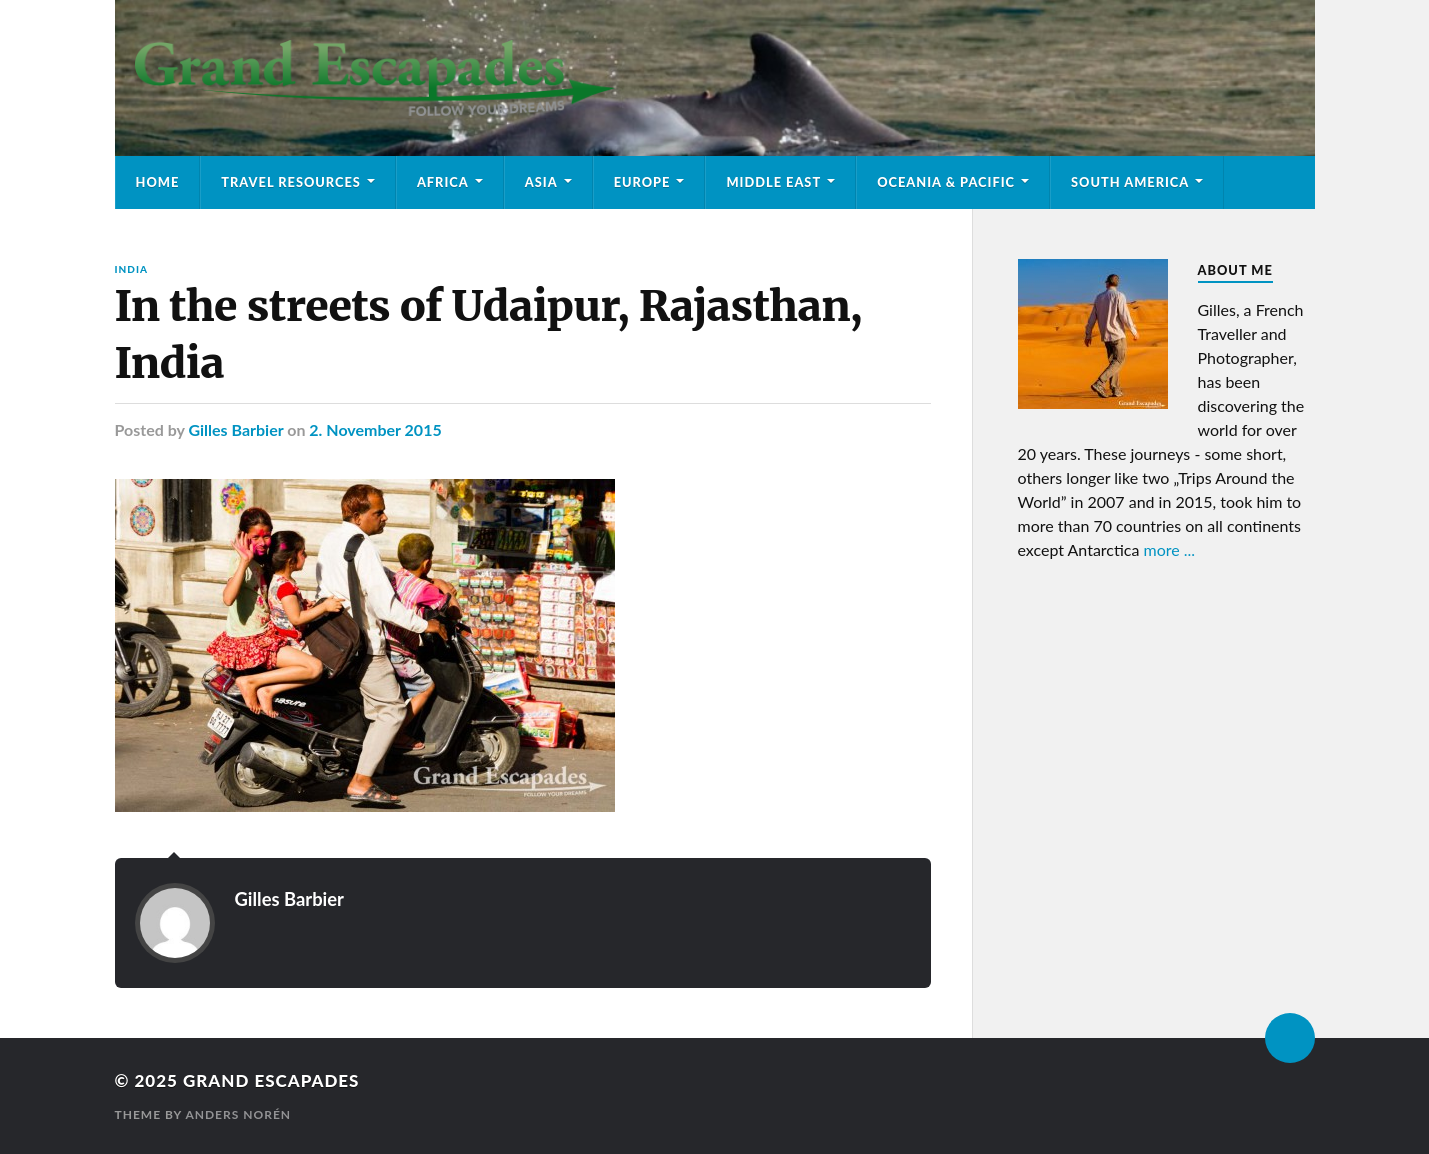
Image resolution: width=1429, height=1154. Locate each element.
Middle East (773, 182)
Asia (541, 182)
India (131, 269)
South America (1130, 182)
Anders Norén (238, 1114)
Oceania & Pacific (946, 182)
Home (158, 182)
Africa (443, 182)
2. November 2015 (375, 429)
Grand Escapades (271, 1080)
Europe (642, 182)
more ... (1170, 549)
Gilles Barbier (235, 429)
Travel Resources (291, 182)
